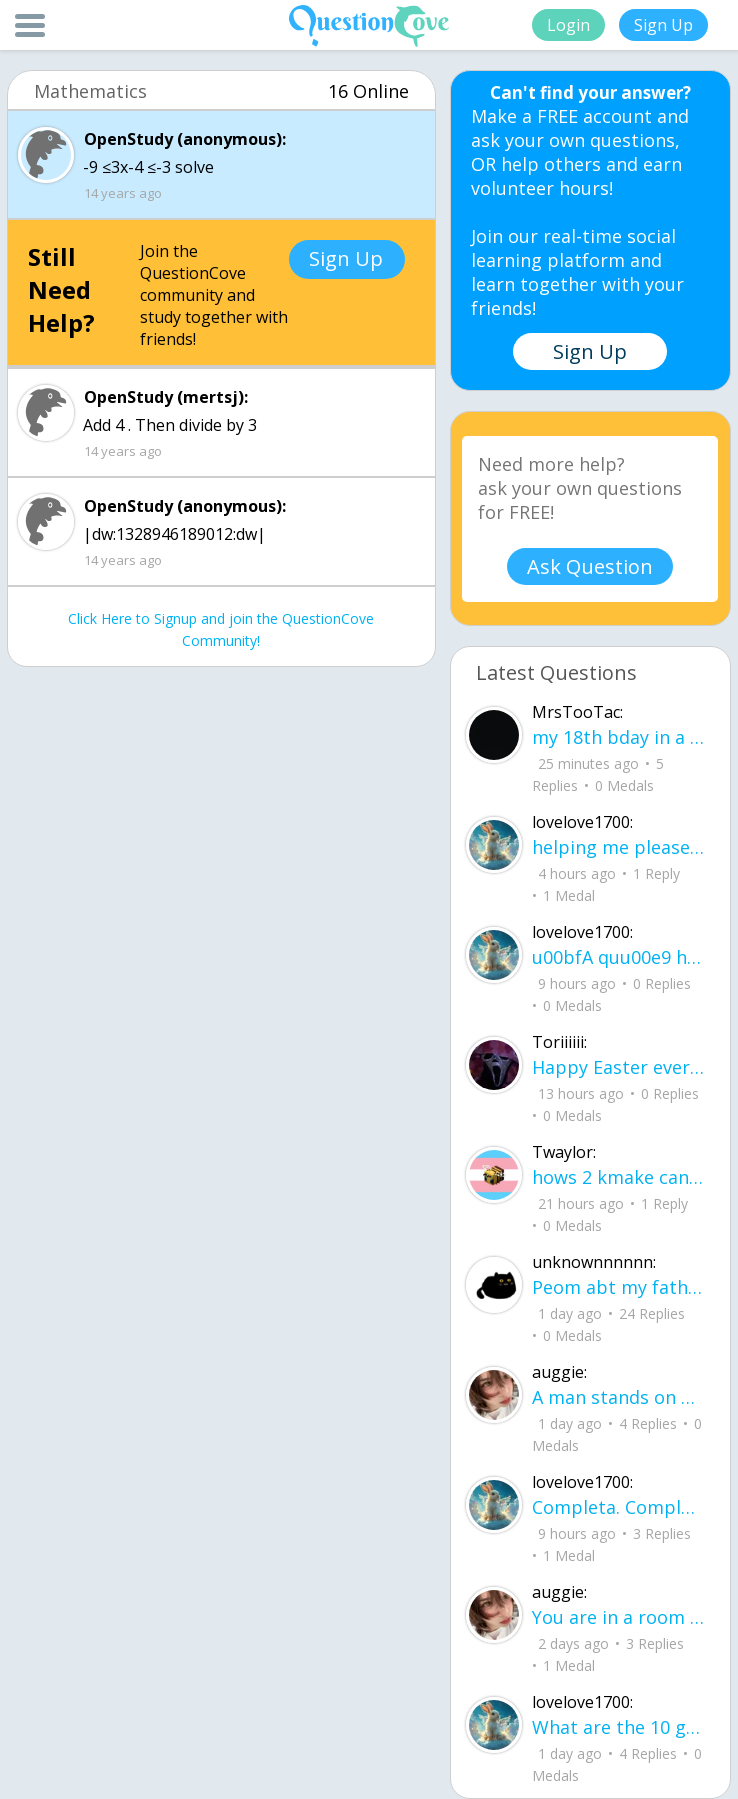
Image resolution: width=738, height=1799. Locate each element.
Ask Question (590, 566)
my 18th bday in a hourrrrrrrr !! (618, 737)
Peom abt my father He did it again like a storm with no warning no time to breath (618, 1287)
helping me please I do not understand (618, 847)
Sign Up (663, 25)
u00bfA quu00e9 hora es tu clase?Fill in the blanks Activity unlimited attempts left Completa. (618, 957)
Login (568, 25)
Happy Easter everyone (618, 1067)
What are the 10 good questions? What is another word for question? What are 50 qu (618, 1727)
